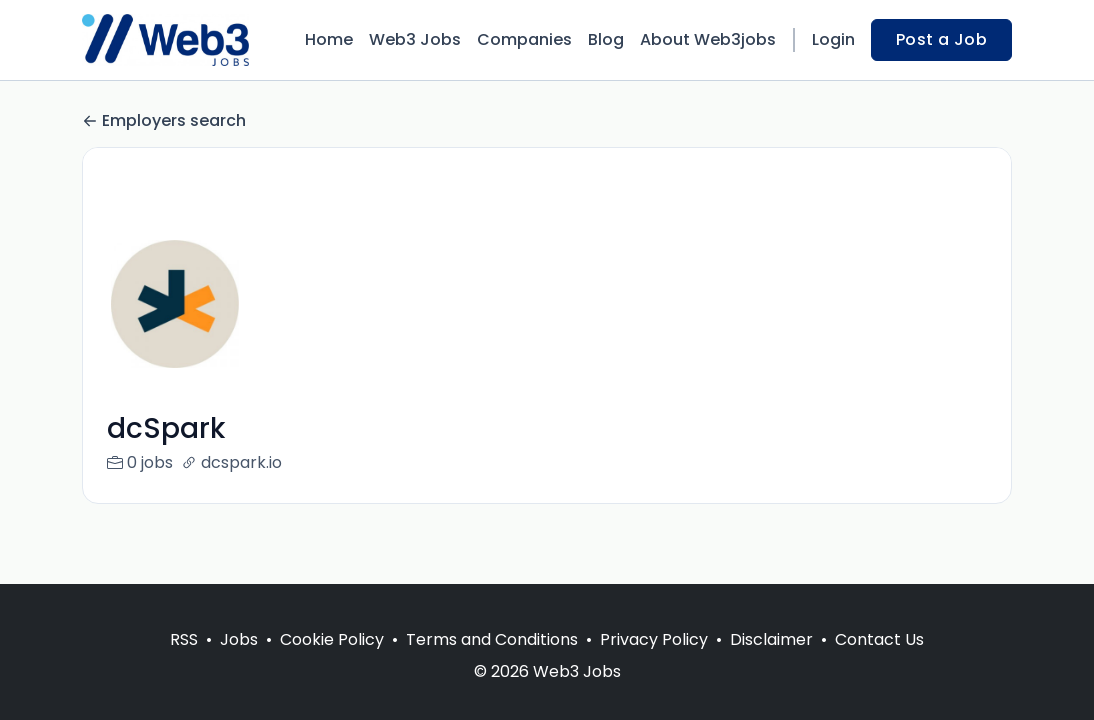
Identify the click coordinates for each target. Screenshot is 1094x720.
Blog (606, 39)
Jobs (239, 639)
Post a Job (941, 39)
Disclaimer (771, 639)
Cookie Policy (332, 639)
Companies (524, 39)
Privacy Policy (654, 639)
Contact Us (879, 639)
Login (833, 39)
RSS (184, 639)
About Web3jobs (708, 39)
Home (329, 39)
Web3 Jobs (415, 39)
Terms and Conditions (492, 639)
